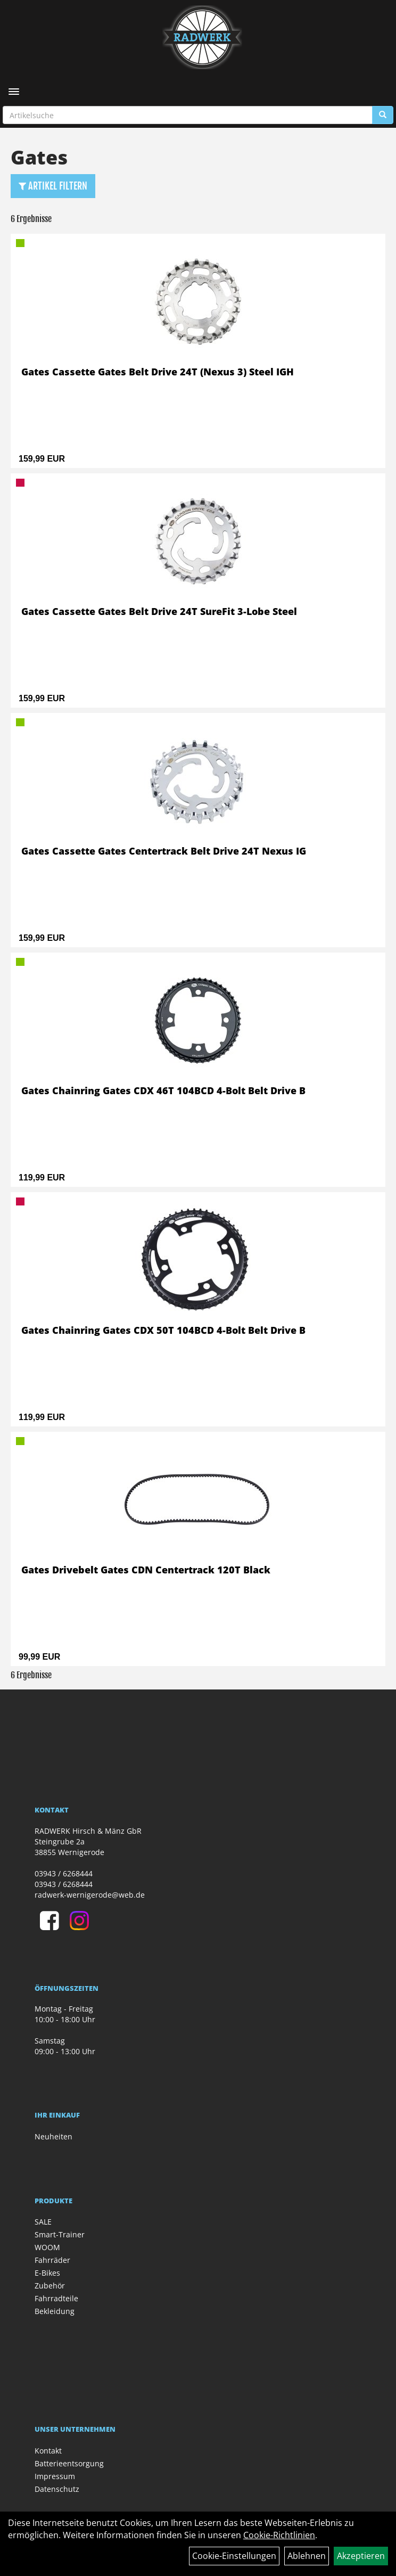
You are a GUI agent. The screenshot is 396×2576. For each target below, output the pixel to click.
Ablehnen (306, 2556)
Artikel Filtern (53, 186)
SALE (43, 2222)
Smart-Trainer (60, 2234)
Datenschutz (57, 2489)
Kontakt (48, 2451)
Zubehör (50, 2285)
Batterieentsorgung (69, 2463)
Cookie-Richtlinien (279, 2535)
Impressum (55, 2476)
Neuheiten (53, 2136)
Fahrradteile (56, 2298)
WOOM (47, 2247)
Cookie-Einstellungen (234, 2556)
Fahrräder (52, 2260)
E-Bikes (47, 2273)
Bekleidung (55, 2311)
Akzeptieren (361, 2556)
